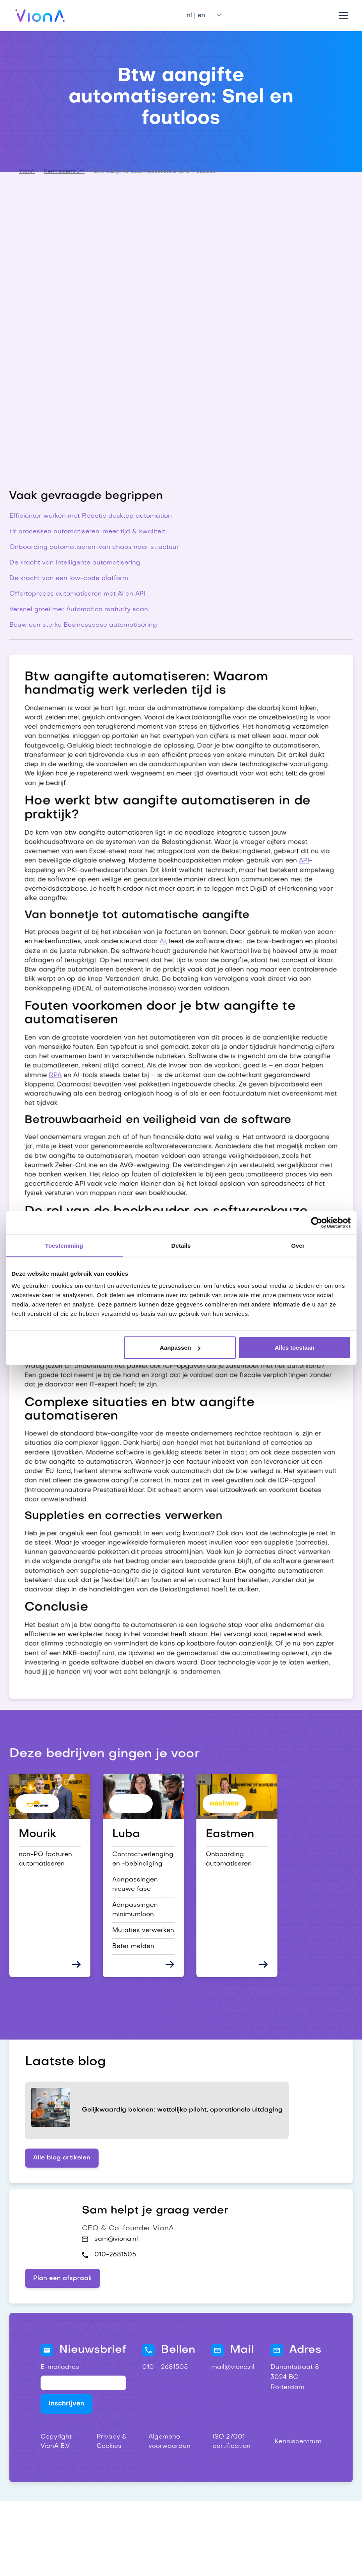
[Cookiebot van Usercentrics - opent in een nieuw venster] (317, 1222)
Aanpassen (180, 1347)
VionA (27, 171)
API (310, 845)
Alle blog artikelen (61, 2158)
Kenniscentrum (64, 171)
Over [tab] (298, 1245)
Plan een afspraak (62, 2278)
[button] (201, 15)
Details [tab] (181, 1245)
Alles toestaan (294, 1347)
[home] (40, 15)
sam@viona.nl (116, 2239)
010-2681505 (115, 2255)
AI (162, 930)
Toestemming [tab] (64, 1245)
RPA (49, 1070)
